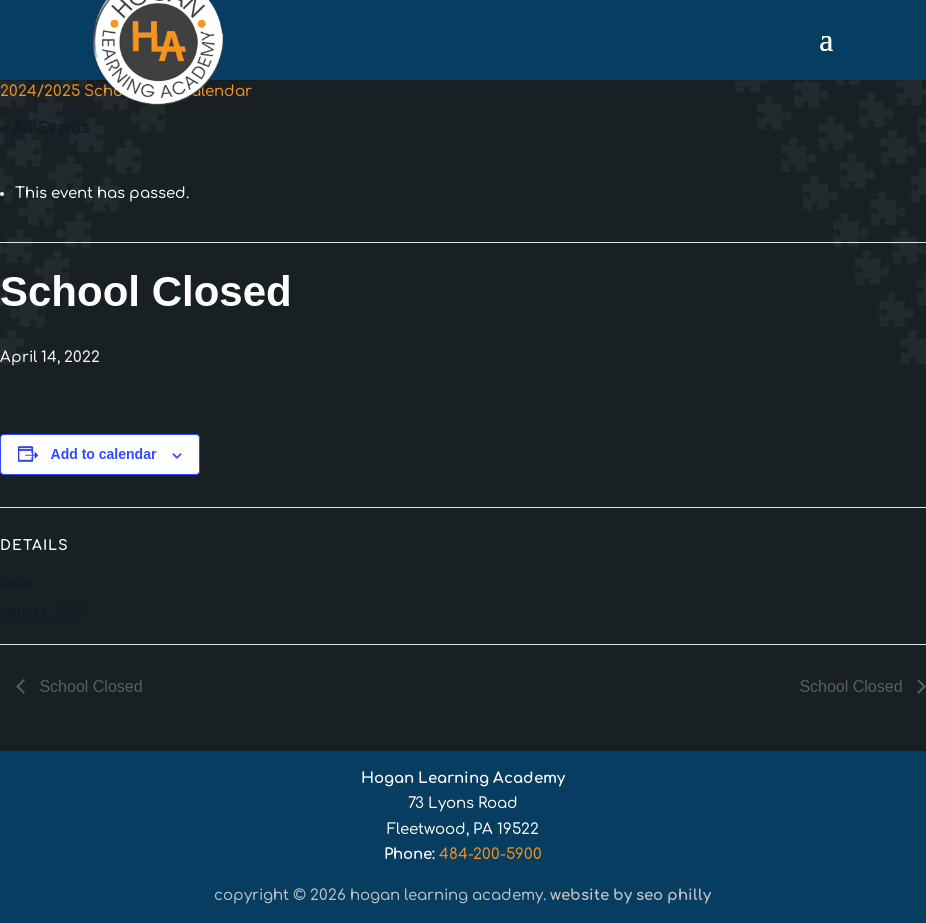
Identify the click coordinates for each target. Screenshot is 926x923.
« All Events (45, 127)
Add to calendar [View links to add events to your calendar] (104, 454)
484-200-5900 (490, 854)
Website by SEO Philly (630, 895)
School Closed (89, 686)
